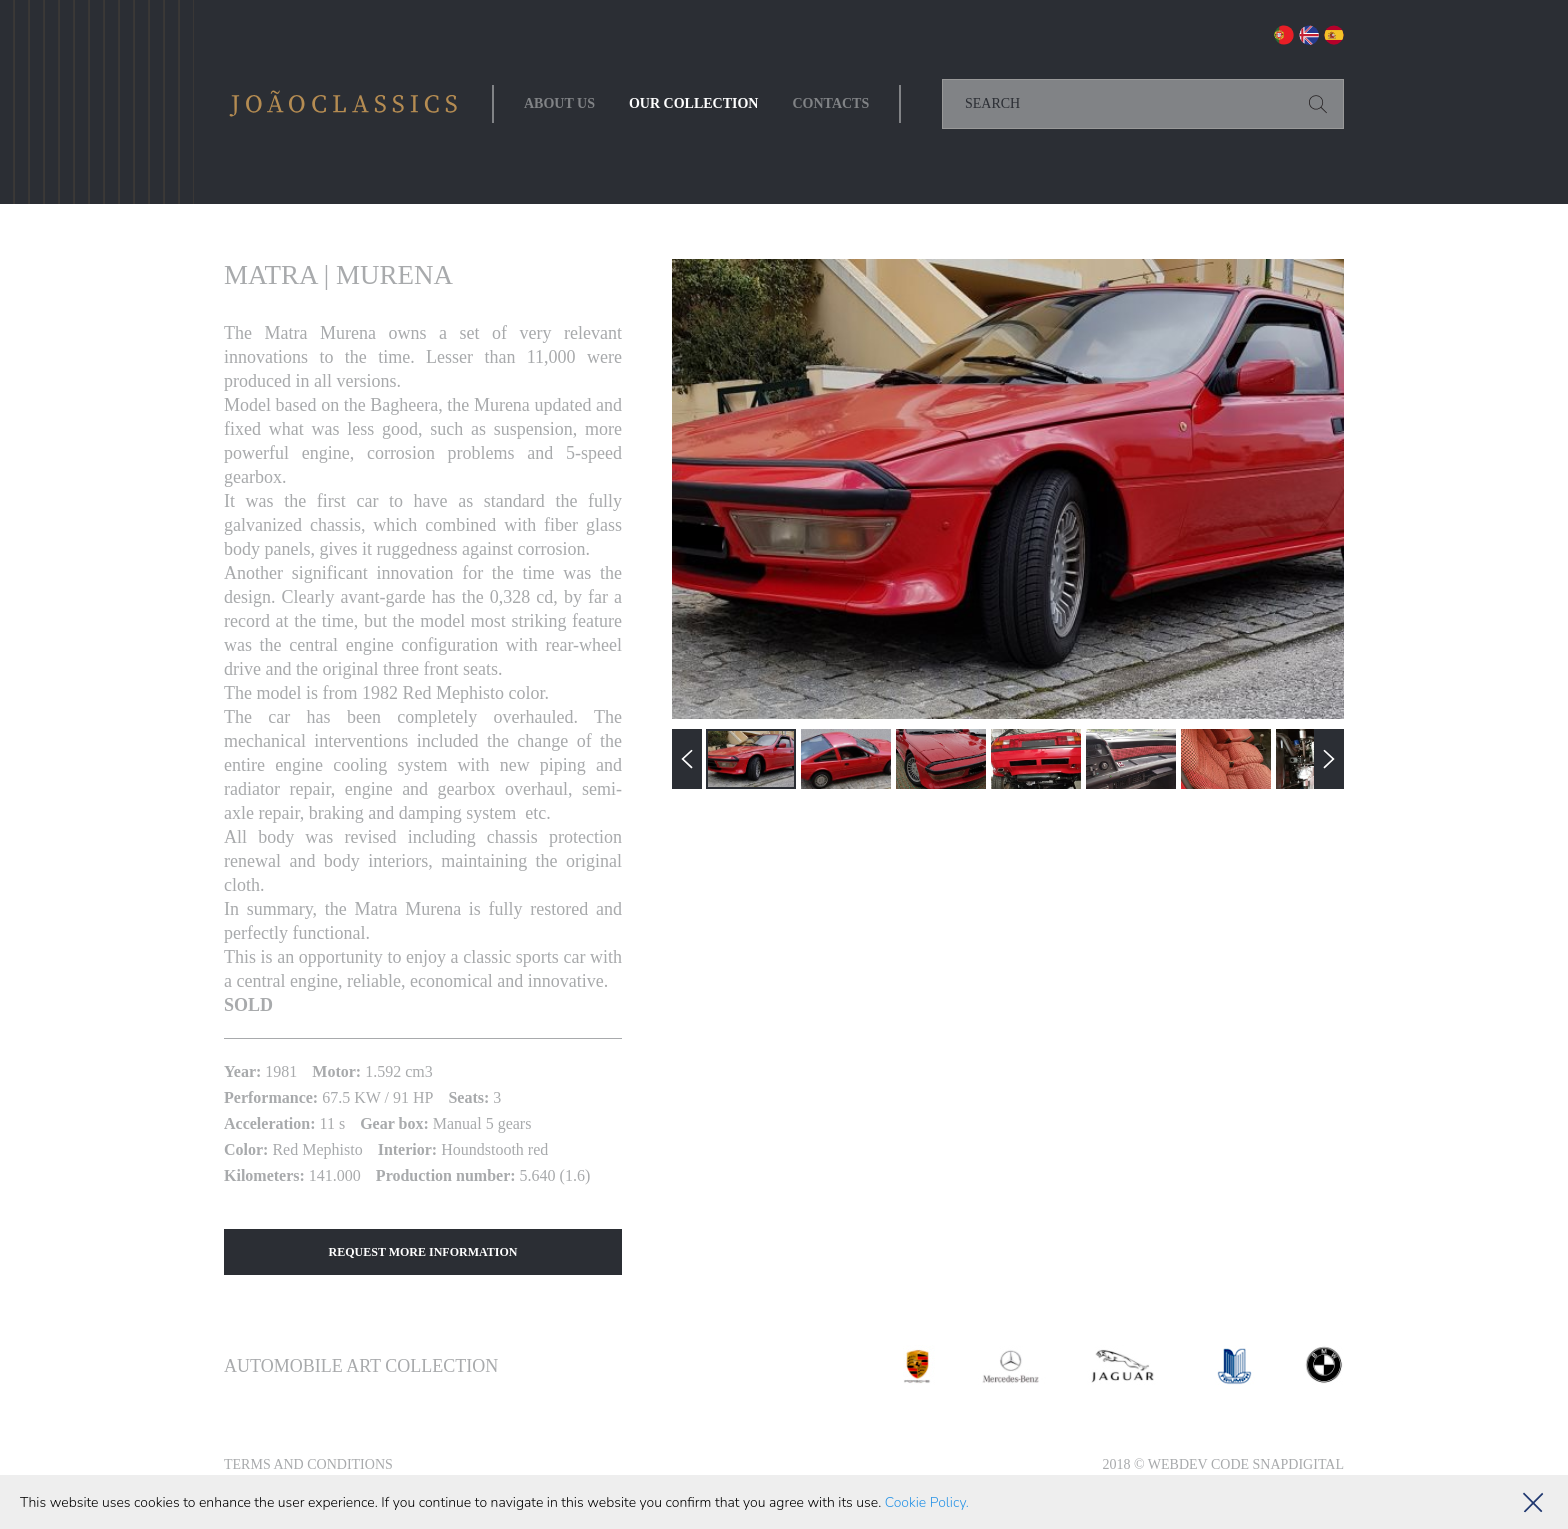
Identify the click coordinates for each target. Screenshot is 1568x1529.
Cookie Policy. (927, 1502)
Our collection (694, 103)
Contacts (830, 103)
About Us (559, 103)
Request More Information (423, 1252)
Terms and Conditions (308, 1464)
